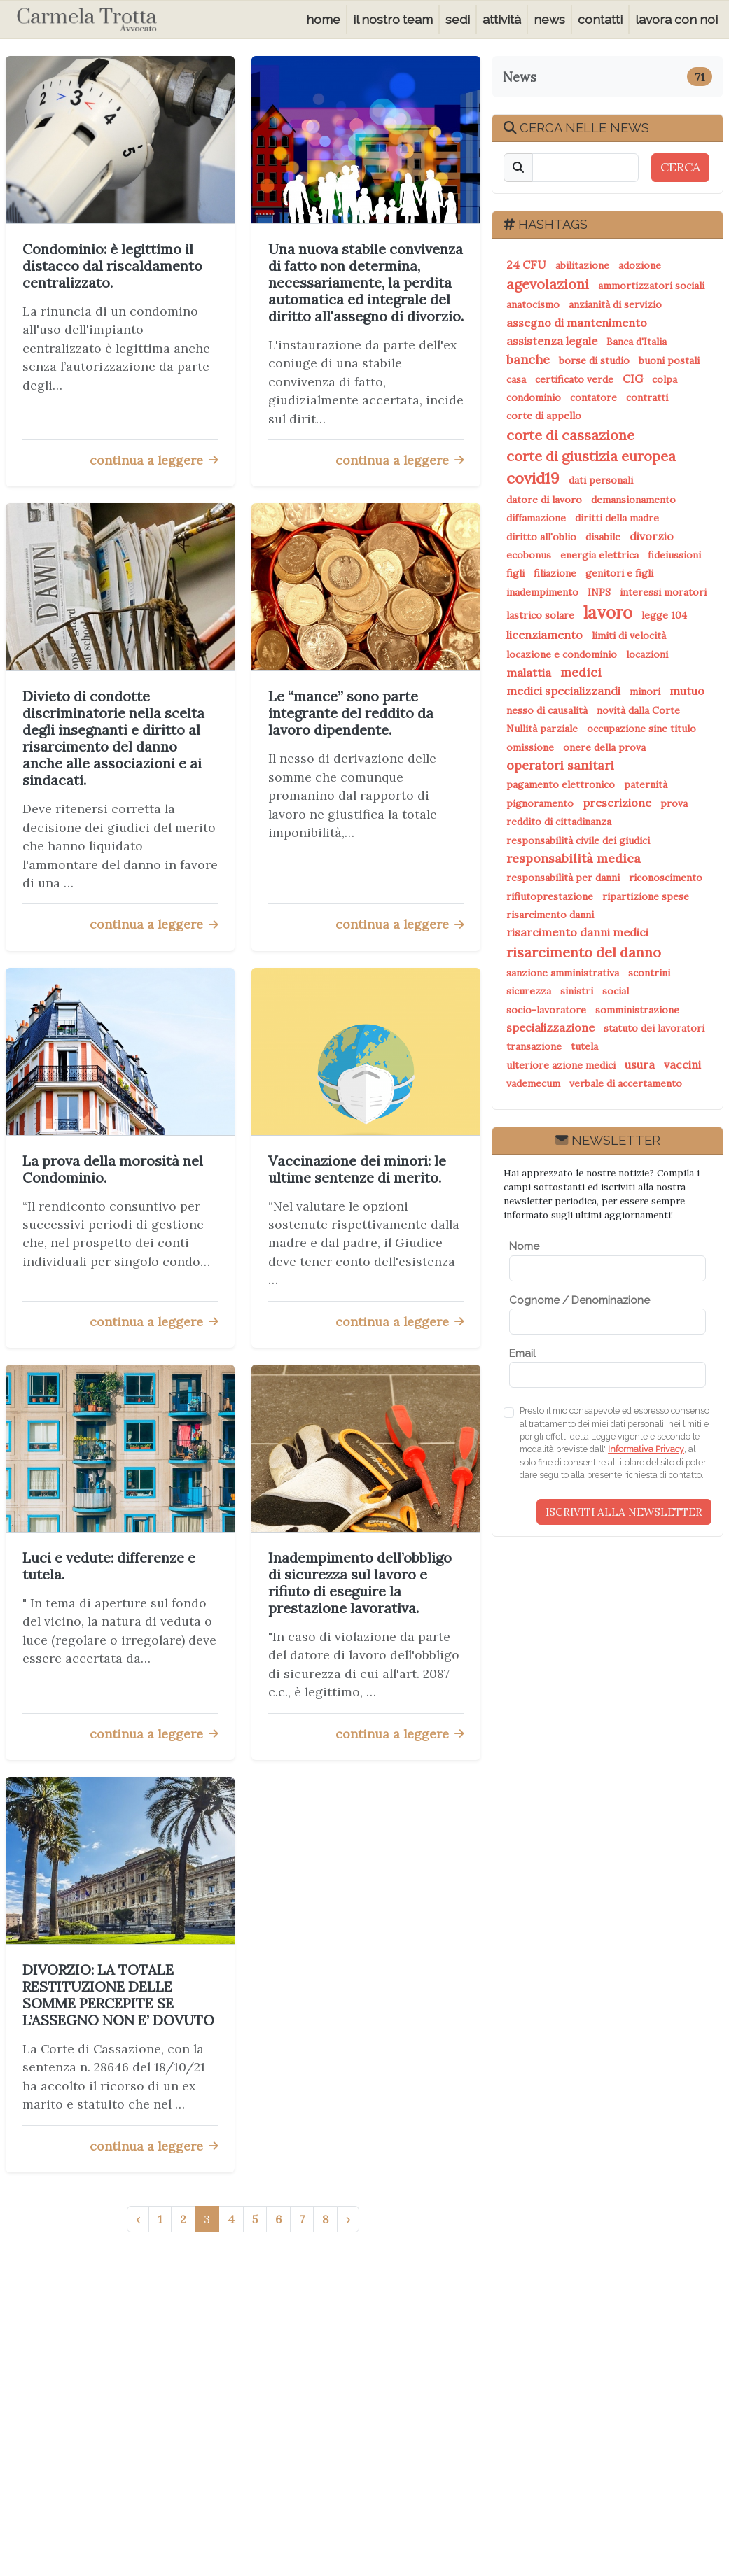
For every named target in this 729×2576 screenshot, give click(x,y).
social (615, 991)
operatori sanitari (560, 765)
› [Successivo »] (348, 2219)
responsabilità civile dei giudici (578, 840)
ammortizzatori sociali (651, 285)
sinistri (576, 991)
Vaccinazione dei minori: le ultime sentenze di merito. (357, 1169)
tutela (584, 1046)
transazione (534, 1046)
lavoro (607, 613)
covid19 (533, 478)
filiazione (555, 573)
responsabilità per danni (563, 877)
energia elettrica (599, 555)
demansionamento (633, 499)
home (323, 19)
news (549, 19)
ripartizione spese (645, 896)
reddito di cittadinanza (558, 821)
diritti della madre (617, 518)
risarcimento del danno (583, 952)
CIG (633, 379)
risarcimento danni (550, 914)
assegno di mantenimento (576, 323)
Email (522, 1353)
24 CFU (526, 265)
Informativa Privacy (646, 1449)
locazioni (647, 654)
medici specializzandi (563, 691)
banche (528, 359)
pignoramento (540, 803)
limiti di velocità (629, 635)
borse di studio (594, 360)
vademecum (533, 1083)
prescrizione (617, 803)
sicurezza (528, 991)
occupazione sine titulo (641, 728)
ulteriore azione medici (561, 1065)
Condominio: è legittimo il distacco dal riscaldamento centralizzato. (112, 265)
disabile (602, 536)
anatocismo (533, 304)
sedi (457, 19)
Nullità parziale (542, 728)
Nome (524, 1246)
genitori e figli (619, 573)
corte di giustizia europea (591, 456)
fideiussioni (674, 555)
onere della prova (604, 747)
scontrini (649, 972)
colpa (664, 379)
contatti (600, 19)
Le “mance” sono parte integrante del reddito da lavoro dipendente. (350, 712)
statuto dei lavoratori (654, 1028)
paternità (645, 784)
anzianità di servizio (615, 304)
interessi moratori (663, 592)
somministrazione (637, 1010)
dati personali (601, 480)
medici (581, 672)
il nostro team (393, 19)
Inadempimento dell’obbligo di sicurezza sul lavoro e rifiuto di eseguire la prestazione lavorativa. (360, 1583)
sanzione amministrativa (562, 972)
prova (674, 803)
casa (516, 379)
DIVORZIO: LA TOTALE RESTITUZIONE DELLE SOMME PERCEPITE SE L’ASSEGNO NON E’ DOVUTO (118, 1995)
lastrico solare (540, 615)
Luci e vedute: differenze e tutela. (108, 1566)
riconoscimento (665, 877)
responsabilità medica (573, 858)
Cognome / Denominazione (579, 1300)
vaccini (682, 1064)
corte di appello (543, 415)
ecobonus (528, 555)
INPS (599, 592)
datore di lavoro (544, 499)
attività (501, 19)
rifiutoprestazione (549, 896)
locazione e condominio (561, 654)
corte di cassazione (570, 435)
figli (515, 573)
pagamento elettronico (560, 784)
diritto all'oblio (541, 536)
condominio (533, 397)
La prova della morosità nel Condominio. (112, 1169)
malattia (528, 673)
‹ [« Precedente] (138, 2219)
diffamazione (536, 518)
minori (645, 691)
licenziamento (544, 635)
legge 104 (664, 615)
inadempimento (542, 592)
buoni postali (669, 360)
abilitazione (582, 265)
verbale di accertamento (625, 1083)
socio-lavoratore (546, 1010)
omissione (530, 747)
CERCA (680, 167)
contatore (593, 397)
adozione (639, 265)
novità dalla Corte (638, 710)
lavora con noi (676, 19)
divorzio (652, 536)
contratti (647, 397)
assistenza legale (551, 341)
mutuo (686, 691)
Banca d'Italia (636, 341)
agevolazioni (547, 284)
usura (640, 1064)
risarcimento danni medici (577, 932)
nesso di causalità (547, 710)
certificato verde (574, 379)
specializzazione (550, 1027)
